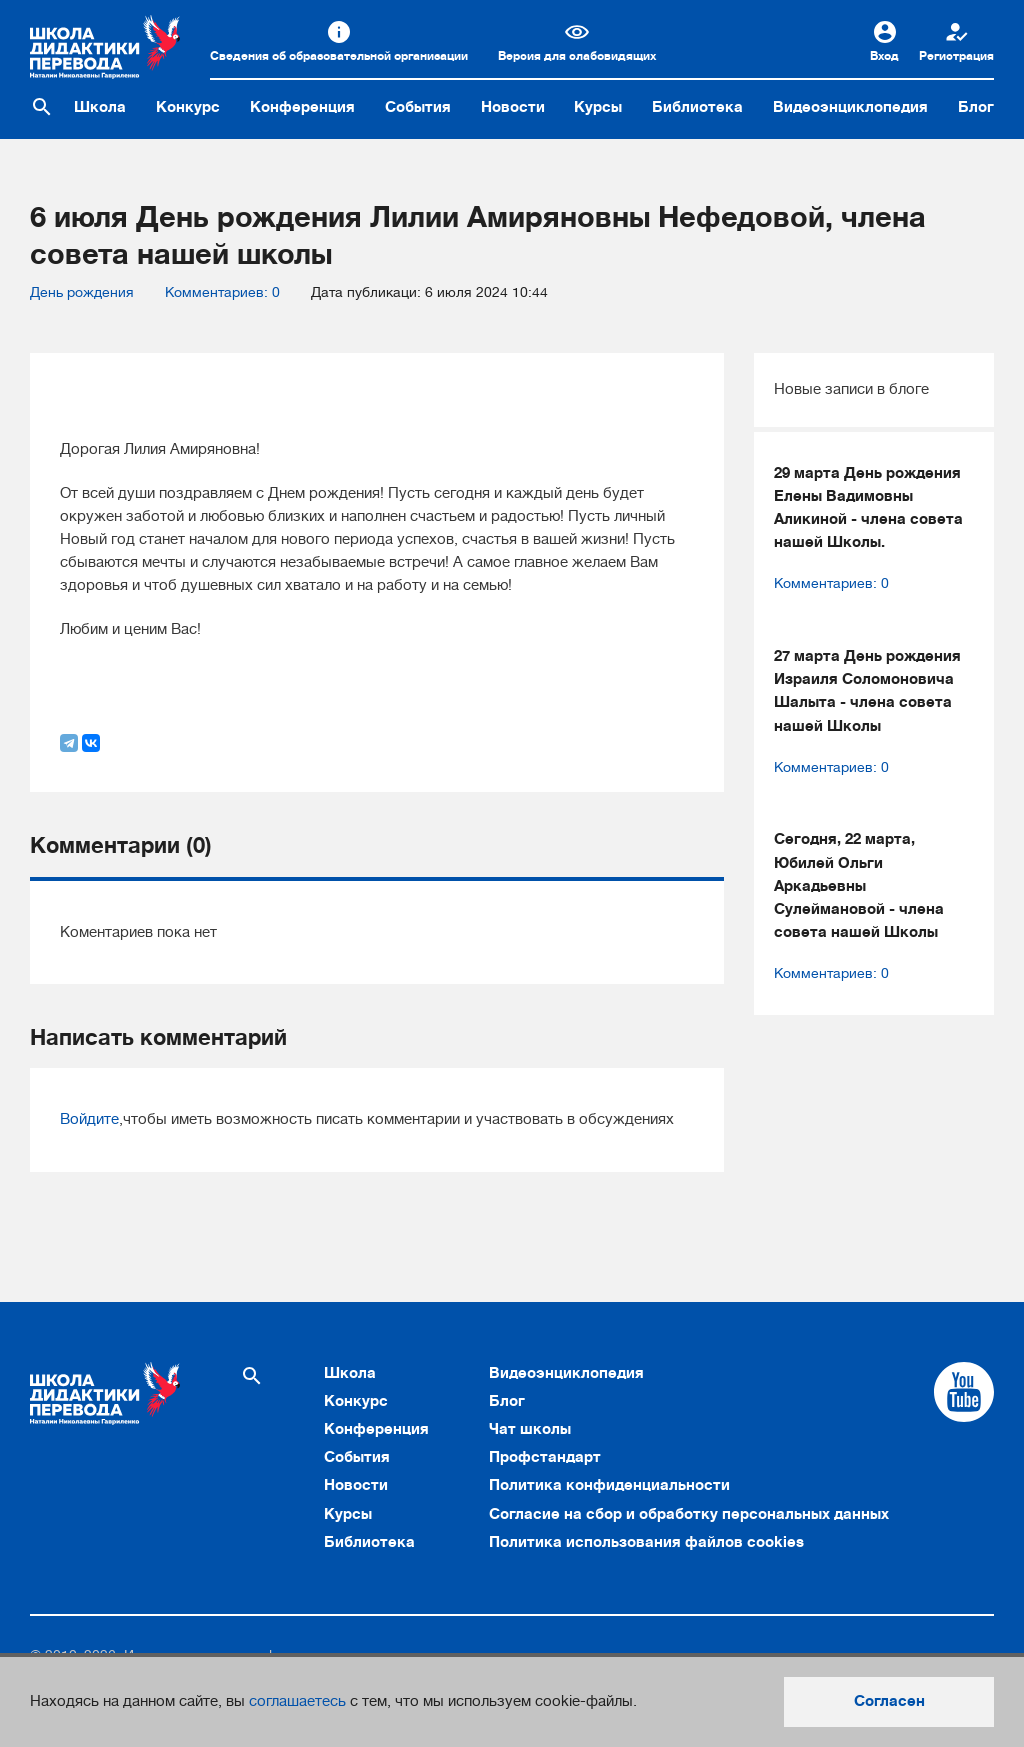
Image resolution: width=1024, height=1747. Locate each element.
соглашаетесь (297, 1701)
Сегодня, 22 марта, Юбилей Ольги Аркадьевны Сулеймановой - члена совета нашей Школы (859, 885)
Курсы (598, 107)
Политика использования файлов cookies (646, 1542)
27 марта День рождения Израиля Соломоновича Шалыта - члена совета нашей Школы (867, 691)
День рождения (82, 292)
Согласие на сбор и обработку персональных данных (689, 1514)
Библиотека (697, 107)
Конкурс (188, 107)
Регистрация (956, 56)
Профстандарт (545, 1457)
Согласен (889, 1701)
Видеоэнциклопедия (850, 107)
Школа (100, 107)
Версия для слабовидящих (577, 56)
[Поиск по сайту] (42, 107)
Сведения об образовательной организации (339, 56)
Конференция (302, 107)
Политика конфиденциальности (609, 1485)
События (418, 107)
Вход (884, 56)
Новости (513, 107)
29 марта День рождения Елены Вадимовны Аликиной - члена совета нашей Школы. (868, 508)
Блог (976, 107)
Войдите (89, 1119)
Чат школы (530, 1429)
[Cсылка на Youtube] (964, 1392)
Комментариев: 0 (222, 292)
